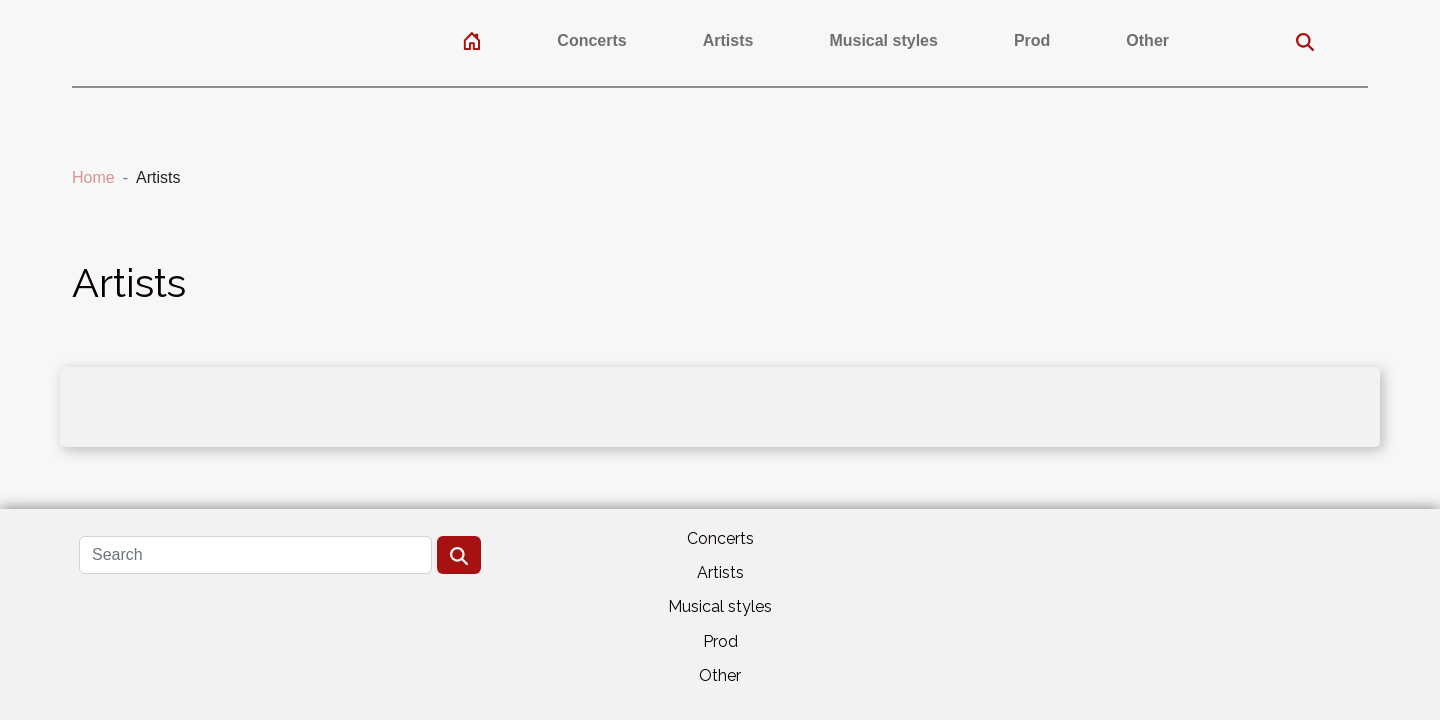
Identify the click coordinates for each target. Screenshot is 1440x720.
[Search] (255, 555)
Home (93, 177)
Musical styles (883, 40)
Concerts (591, 40)
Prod (1032, 40)
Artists (728, 40)
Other (1147, 40)
